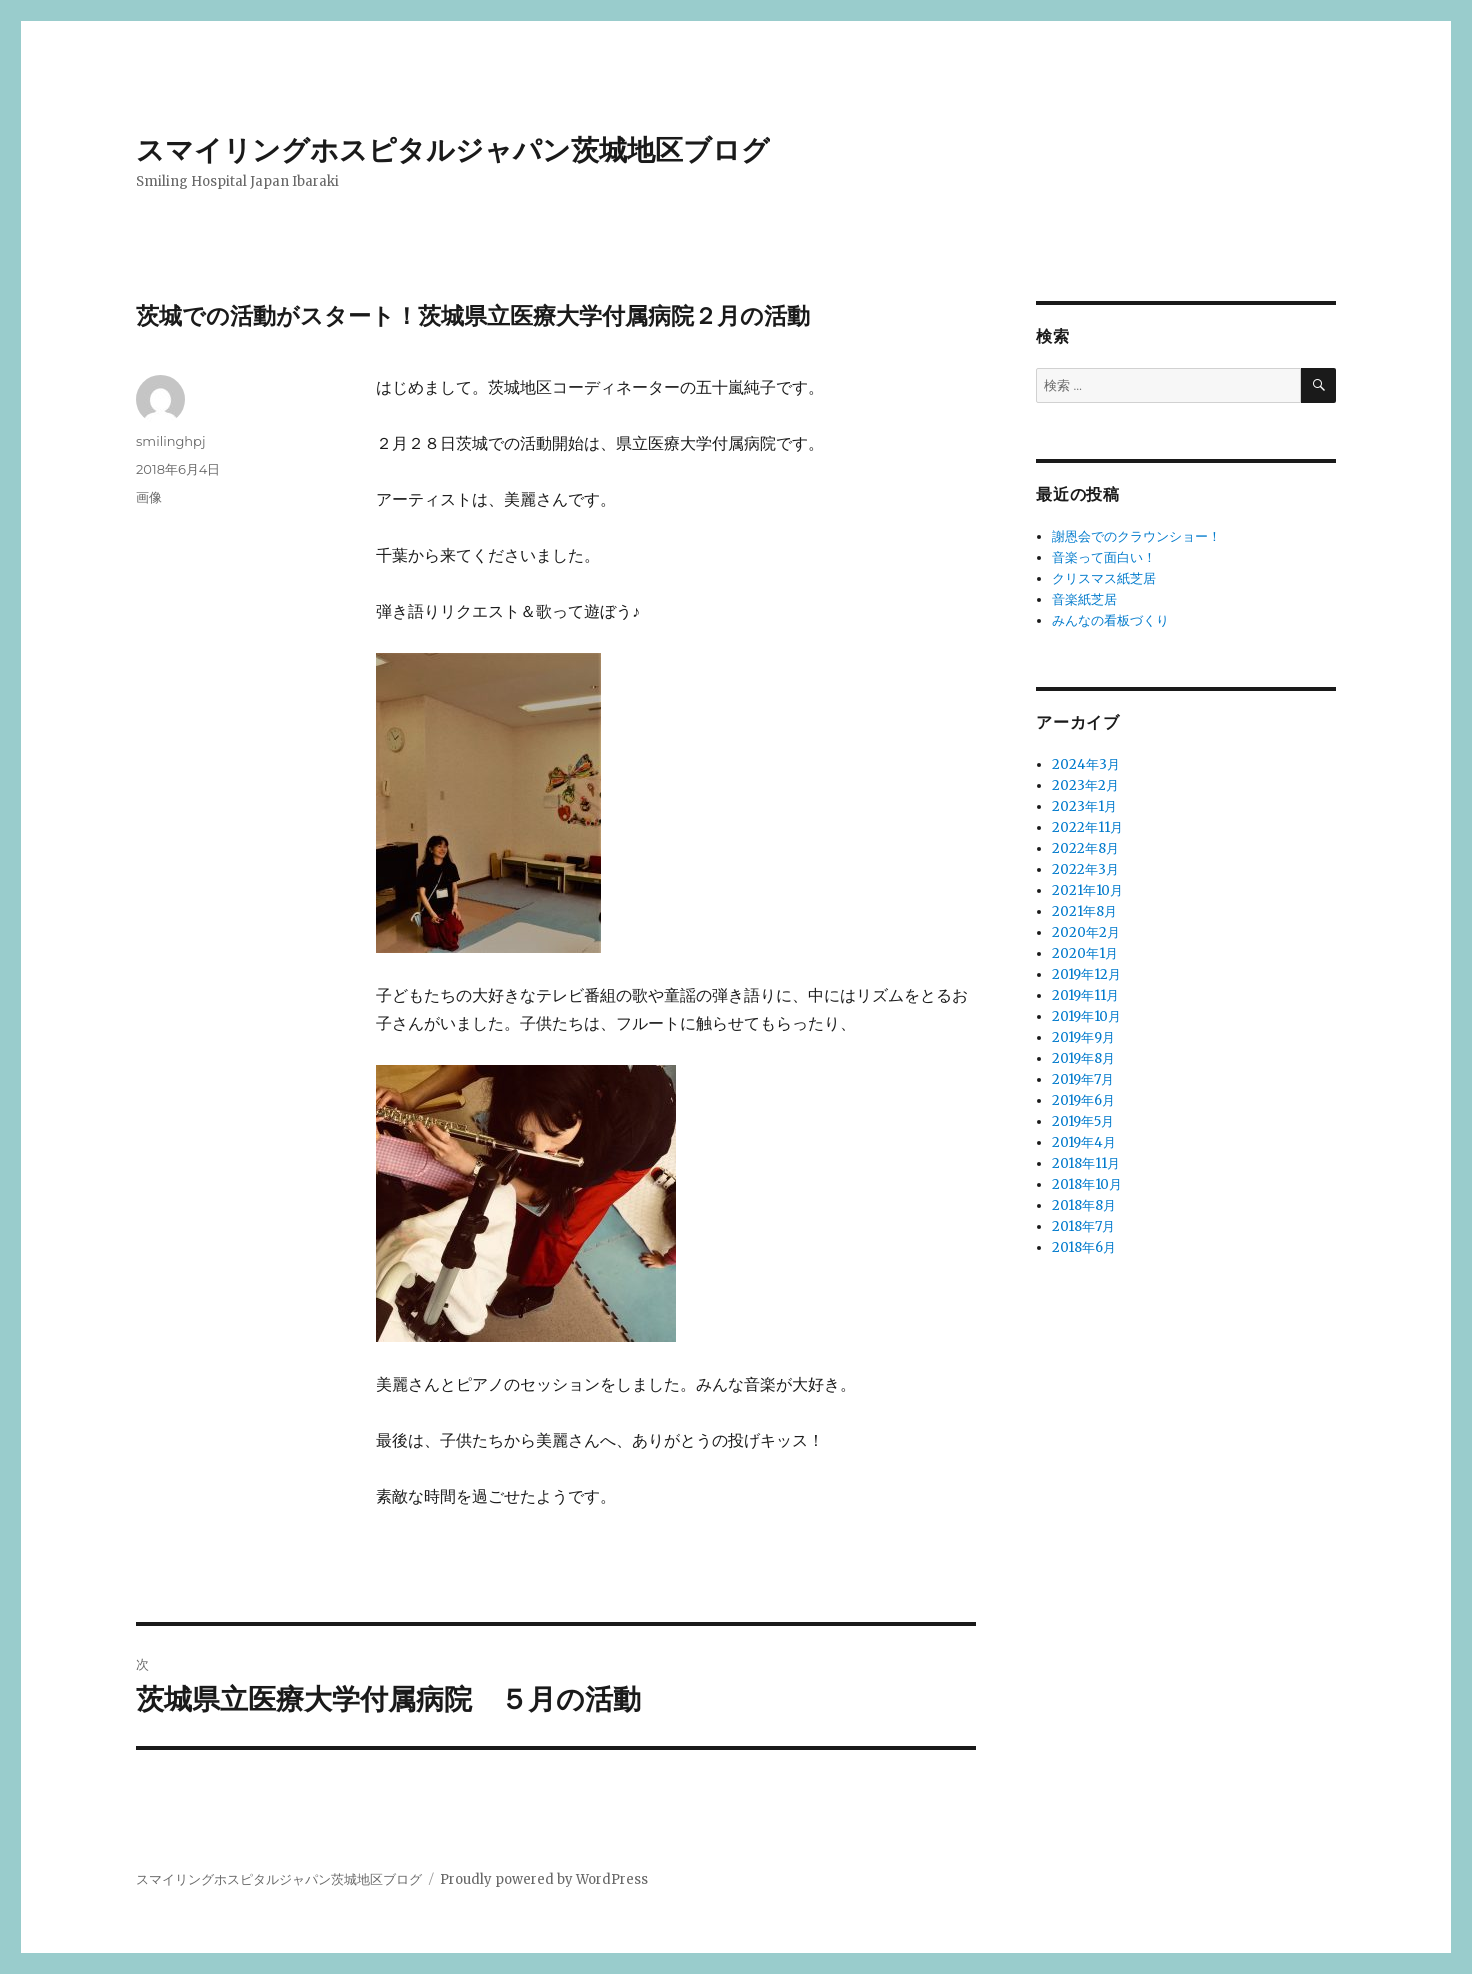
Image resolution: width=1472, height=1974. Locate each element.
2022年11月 (1087, 827)
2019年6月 (1083, 1100)
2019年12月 (1086, 974)
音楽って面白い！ (1104, 557)
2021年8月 (1084, 911)
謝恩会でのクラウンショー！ (1136, 536)
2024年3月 (1086, 764)
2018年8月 (1084, 1205)
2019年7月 (1083, 1079)
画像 (149, 497)
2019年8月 (1083, 1058)
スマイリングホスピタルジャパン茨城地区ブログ (453, 150)
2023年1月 (1084, 806)
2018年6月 (1084, 1247)
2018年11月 (1086, 1163)
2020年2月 (1086, 932)
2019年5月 (1083, 1121)
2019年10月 (1086, 1016)
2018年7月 (1083, 1226)
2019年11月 (1085, 995)
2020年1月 (1085, 953)
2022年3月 (1085, 869)
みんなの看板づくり (1110, 620)
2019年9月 (1083, 1037)
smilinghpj (170, 441)
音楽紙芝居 (1084, 599)
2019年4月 (1084, 1142)
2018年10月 (1087, 1184)
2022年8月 (1085, 848)
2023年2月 (1085, 785)
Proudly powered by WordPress (544, 1879)
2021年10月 (1087, 890)
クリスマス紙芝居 (1104, 578)
